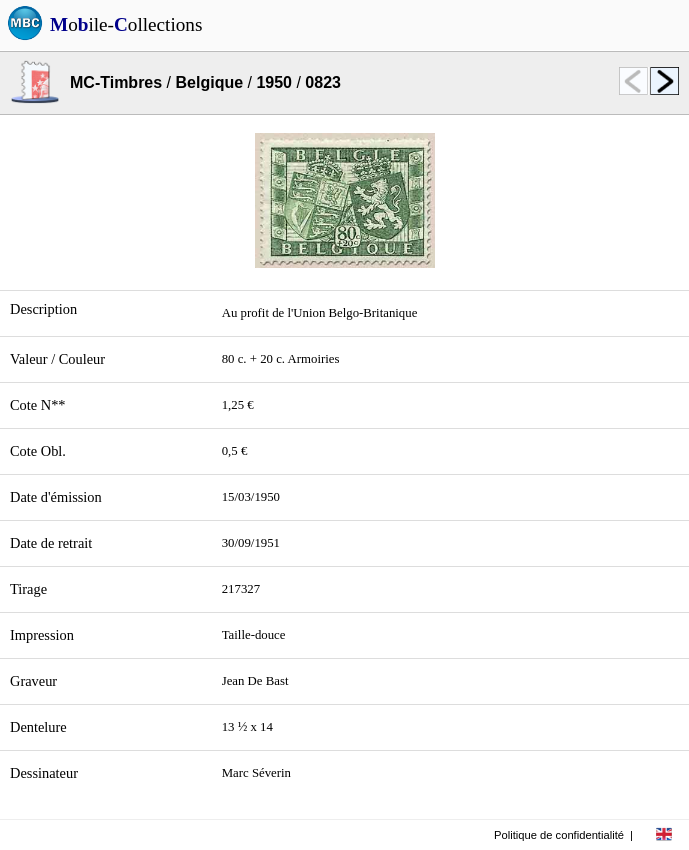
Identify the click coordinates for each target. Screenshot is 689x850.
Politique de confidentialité (559, 835)
